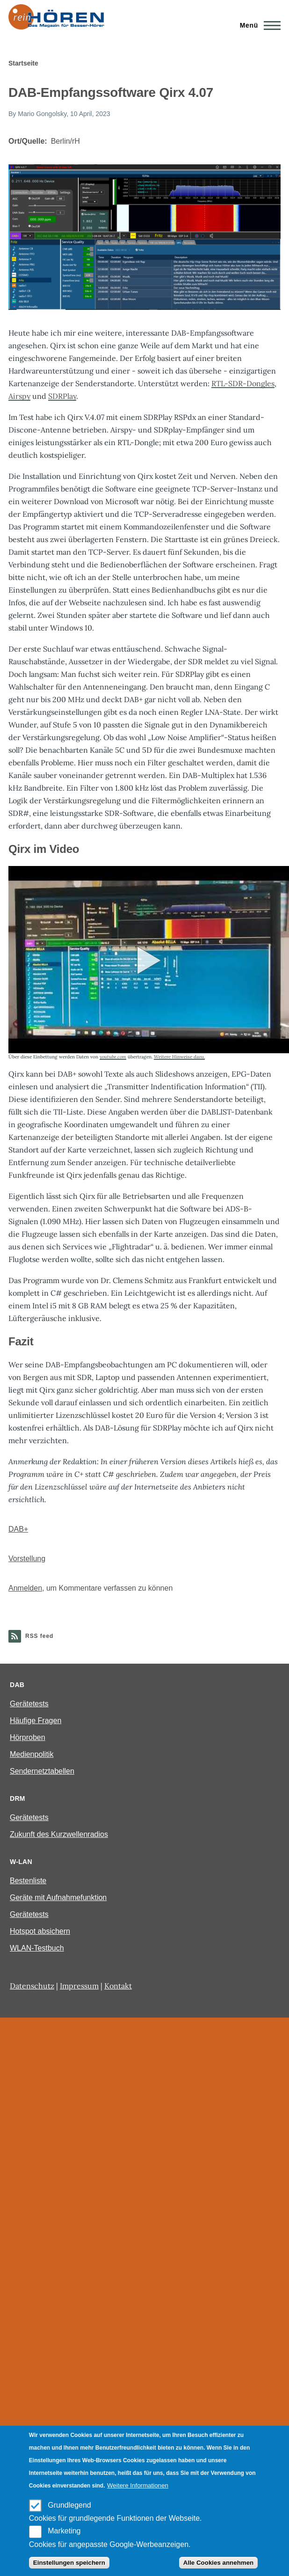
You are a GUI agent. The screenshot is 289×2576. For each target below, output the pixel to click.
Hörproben (27, 1737)
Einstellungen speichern (69, 2562)
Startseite (23, 63)
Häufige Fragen (35, 1721)
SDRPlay (62, 396)
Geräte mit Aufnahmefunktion (58, 1897)
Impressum (79, 1985)
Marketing (64, 2531)
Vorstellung (26, 1559)
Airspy (19, 396)
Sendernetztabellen (42, 1771)
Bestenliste (28, 1881)
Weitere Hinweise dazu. (179, 1057)
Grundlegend (69, 2505)
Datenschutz (32, 1985)
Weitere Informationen (137, 2485)
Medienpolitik (31, 1754)
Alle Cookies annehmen (218, 2562)
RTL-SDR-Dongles (243, 383)
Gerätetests (29, 1704)
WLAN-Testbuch (37, 1948)
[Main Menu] (257, 25)
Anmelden (25, 1588)
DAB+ (18, 1529)
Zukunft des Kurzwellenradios (59, 1834)
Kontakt (118, 1985)
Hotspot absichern (40, 1931)
